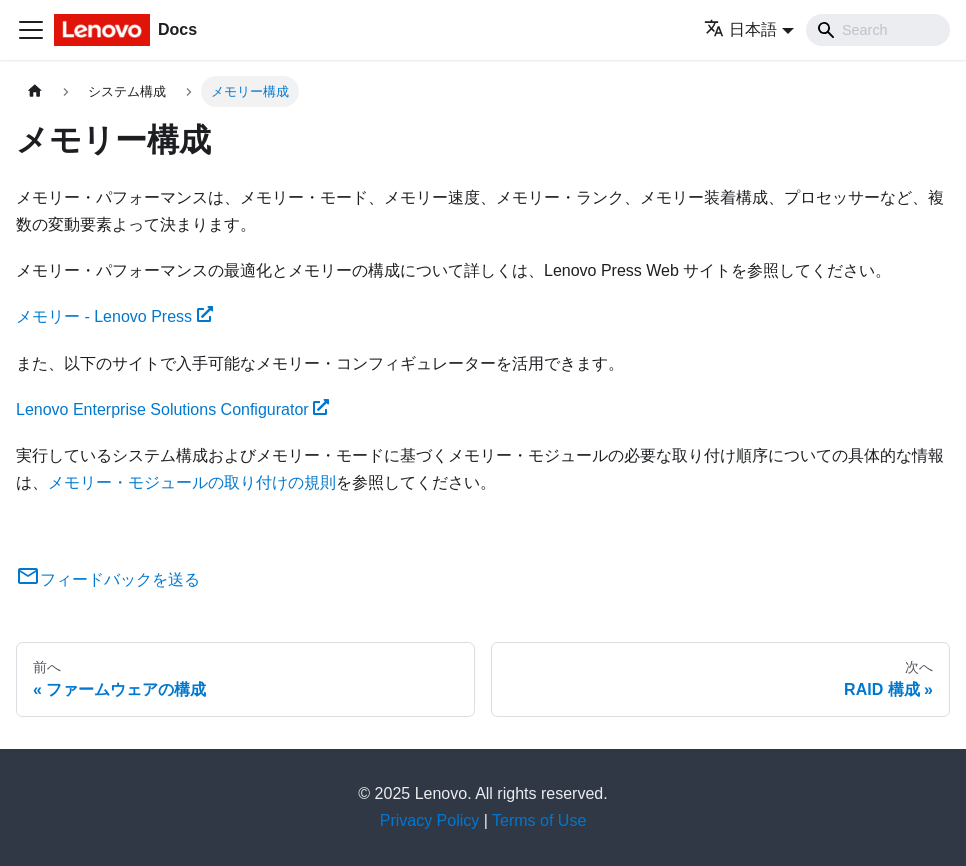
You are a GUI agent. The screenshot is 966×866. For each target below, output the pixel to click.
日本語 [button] (740, 29)
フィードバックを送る (108, 579)
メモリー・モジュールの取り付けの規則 (192, 482)
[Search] (878, 30)
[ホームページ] (35, 91)
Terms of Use (539, 820)
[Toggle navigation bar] (31, 30)
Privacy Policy (430, 820)
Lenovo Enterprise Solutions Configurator (172, 409)
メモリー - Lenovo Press (114, 316)
